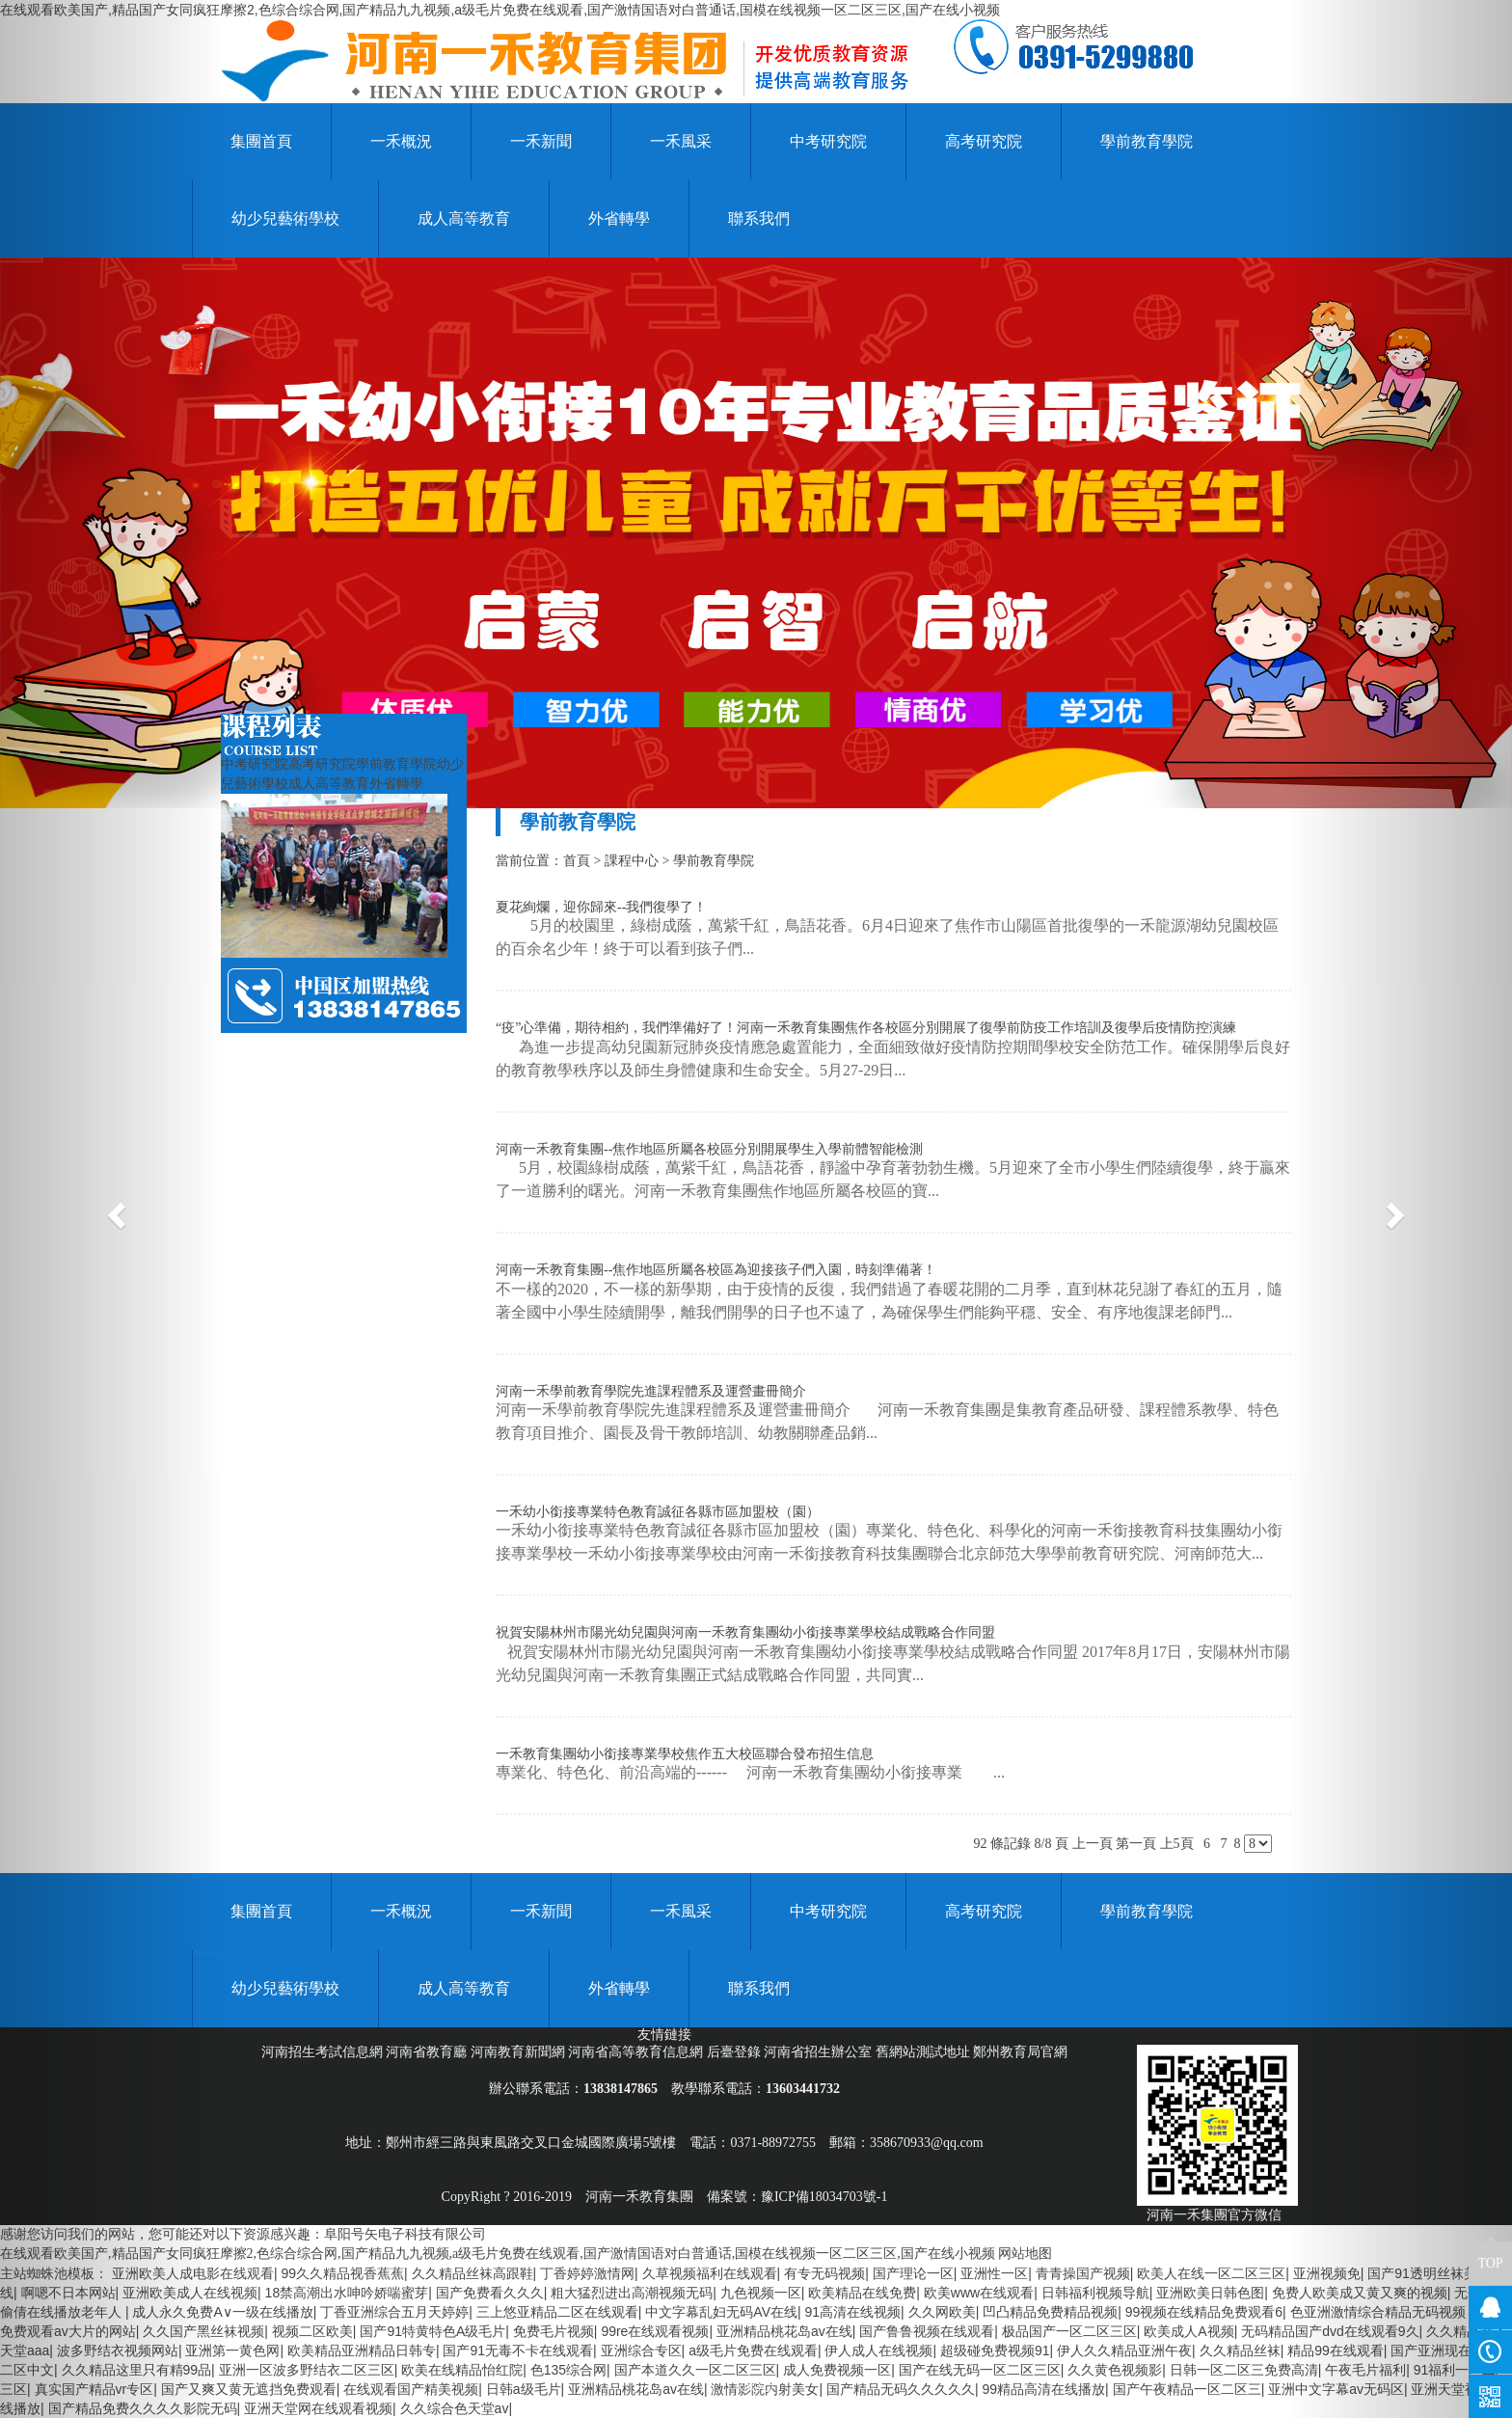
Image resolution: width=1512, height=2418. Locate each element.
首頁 (576, 861)
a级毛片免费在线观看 (753, 2350)
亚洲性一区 (994, 2273)
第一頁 (1136, 1843)
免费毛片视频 (553, 2331)
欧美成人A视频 (1188, 2331)
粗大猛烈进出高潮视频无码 (632, 2292)
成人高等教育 (464, 218)
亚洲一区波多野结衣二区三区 (306, 2369)
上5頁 (1177, 1843)
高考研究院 (983, 141)
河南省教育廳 (428, 2052)
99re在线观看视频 (655, 2331)
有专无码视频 (824, 2273)
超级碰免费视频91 (995, 2350)
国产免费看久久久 (490, 2292)
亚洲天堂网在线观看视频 (318, 2408)
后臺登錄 (736, 2052)
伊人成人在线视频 (878, 2350)
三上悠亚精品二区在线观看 (557, 2312)
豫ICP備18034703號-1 (824, 2196)
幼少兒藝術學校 (285, 218)
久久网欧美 (942, 2312)
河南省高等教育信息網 (637, 2052)
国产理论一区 (913, 2273)
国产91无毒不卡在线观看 (518, 2350)
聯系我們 (759, 218)
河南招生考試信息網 (324, 2052)
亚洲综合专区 (641, 2350)
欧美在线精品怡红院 (462, 2369)
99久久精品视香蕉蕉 (342, 2273)
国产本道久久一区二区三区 (695, 2369)
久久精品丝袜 (1240, 2350)
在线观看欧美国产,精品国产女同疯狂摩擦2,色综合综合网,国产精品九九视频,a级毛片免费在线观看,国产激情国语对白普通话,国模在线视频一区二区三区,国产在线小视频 (500, 9)
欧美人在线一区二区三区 (1211, 2273)
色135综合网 (568, 2369)
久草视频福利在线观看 (709, 2273)
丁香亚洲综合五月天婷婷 (394, 2312)
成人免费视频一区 (837, 2369)
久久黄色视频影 (1114, 2369)
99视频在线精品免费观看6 (1203, 2312)
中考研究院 (828, 141)
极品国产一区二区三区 (1069, 2331)
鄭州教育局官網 (1020, 2052)
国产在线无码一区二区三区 (980, 2369)
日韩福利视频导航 (1095, 2292)
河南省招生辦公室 (820, 2052)
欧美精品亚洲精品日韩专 (361, 2350)
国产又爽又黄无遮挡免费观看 (249, 2389)
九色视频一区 (760, 2292)
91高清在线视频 (853, 2312)
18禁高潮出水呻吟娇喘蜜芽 (347, 2292)
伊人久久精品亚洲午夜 (1124, 2350)
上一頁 (1092, 1843)
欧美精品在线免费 (862, 2292)
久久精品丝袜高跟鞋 (472, 2273)
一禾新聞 (541, 141)
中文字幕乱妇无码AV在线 (721, 2312)
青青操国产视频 (1083, 2273)
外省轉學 (619, 218)
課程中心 (632, 861)
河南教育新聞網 (520, 2052)
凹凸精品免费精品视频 (1050, 2312)
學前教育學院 (1146, 141)
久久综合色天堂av (454, 2408)
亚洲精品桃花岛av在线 (784, 2331)
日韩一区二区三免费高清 (1244, 2369)
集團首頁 (261, 141)
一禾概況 (401, 141)
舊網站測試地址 (925, 2052)
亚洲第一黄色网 (232, 2350)
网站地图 (1025, 2253)
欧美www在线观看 (979, 2292)
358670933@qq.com (927, 2142)
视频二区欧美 (312, 2331)
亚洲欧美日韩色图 (1210, 2292)
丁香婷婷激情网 (587, 2273)
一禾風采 (681, 141)
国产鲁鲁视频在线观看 (926, 2331)
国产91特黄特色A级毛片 (432, 2331)
